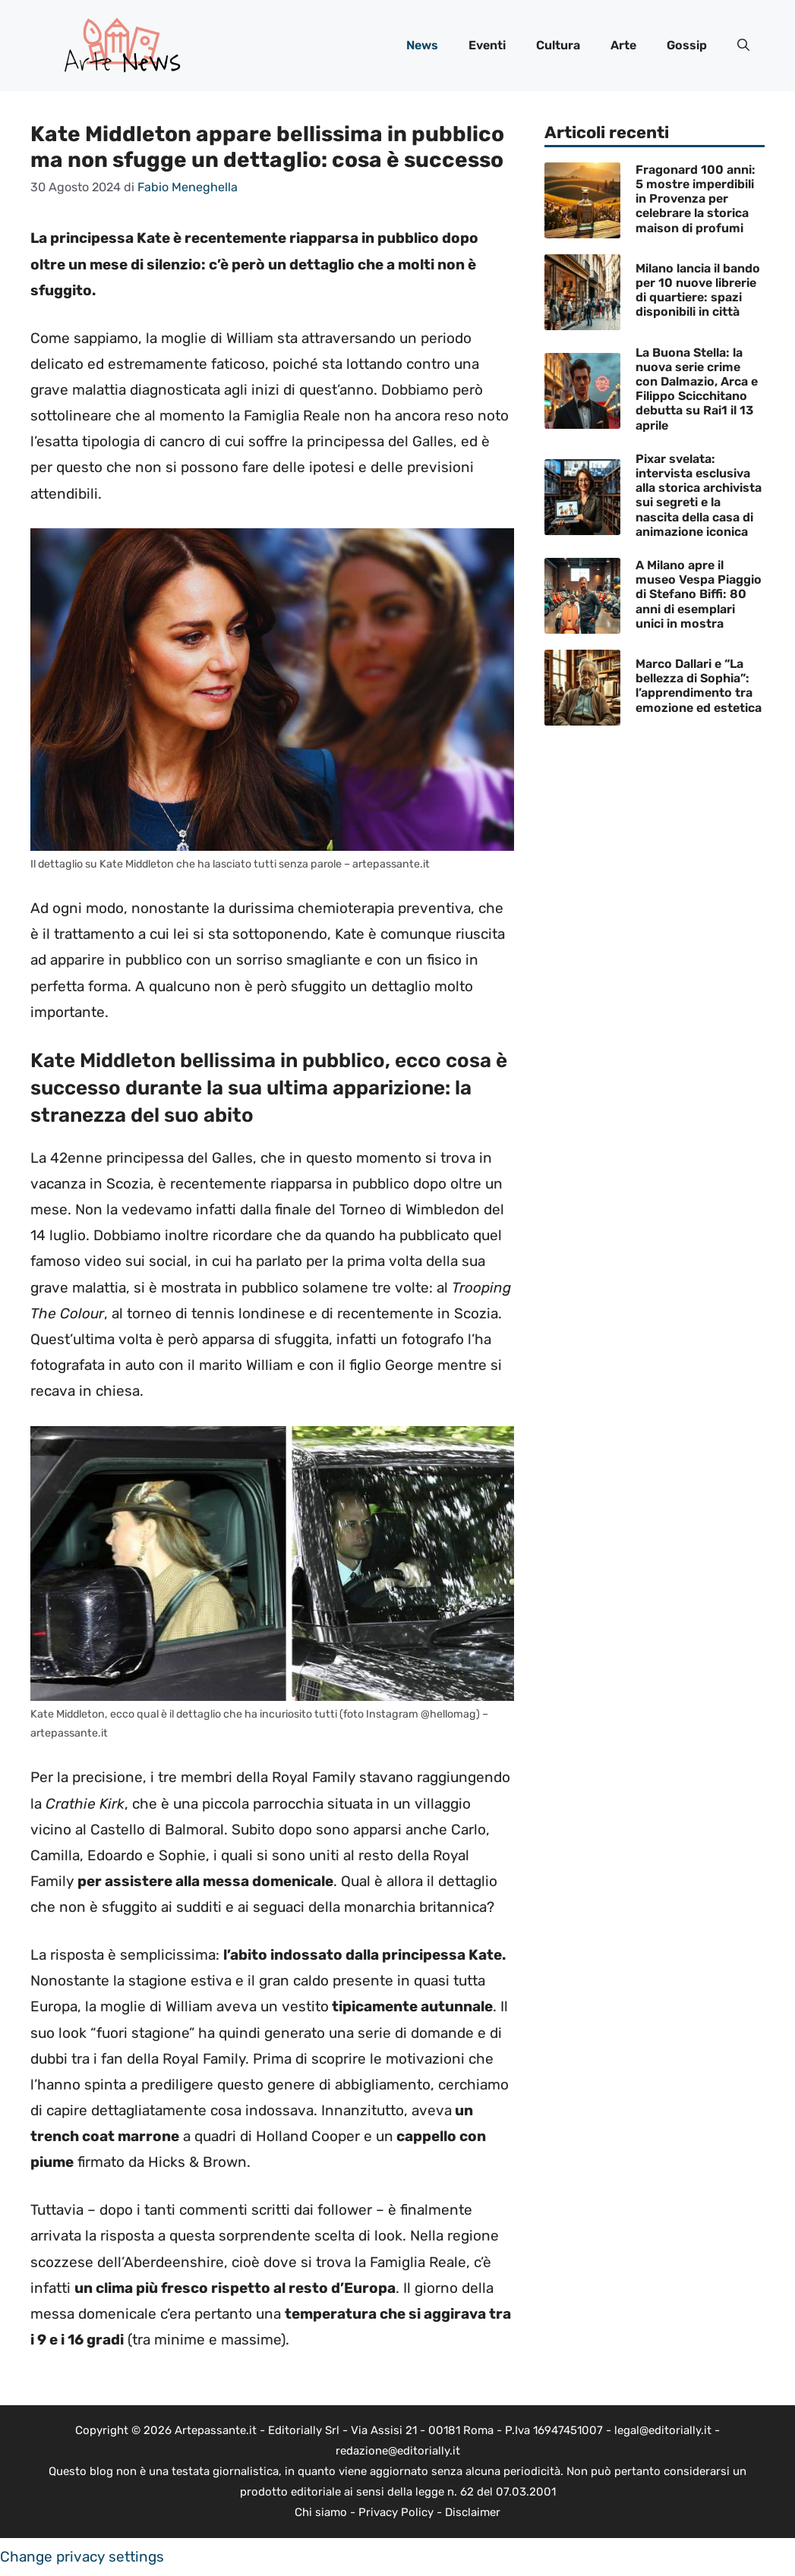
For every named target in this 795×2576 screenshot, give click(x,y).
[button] (743, 45)
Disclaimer (472, 2512)
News (422, 45)
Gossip (687, 45)
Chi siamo (321, 2512)
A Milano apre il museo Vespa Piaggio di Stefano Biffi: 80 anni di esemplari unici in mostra (699, 594)
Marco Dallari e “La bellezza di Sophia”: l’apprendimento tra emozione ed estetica (699, 686)
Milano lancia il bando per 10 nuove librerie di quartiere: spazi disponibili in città (698, 290)
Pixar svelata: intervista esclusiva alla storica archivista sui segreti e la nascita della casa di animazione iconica (699, 495)
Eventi (487, 45)
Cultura (558, 45)
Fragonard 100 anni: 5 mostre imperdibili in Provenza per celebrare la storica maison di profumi (696, 198)
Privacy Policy (396, 2512)
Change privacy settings (82, 2556)
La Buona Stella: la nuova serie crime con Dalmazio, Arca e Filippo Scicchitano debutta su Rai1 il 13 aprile (697, 389)
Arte (623, 45)
